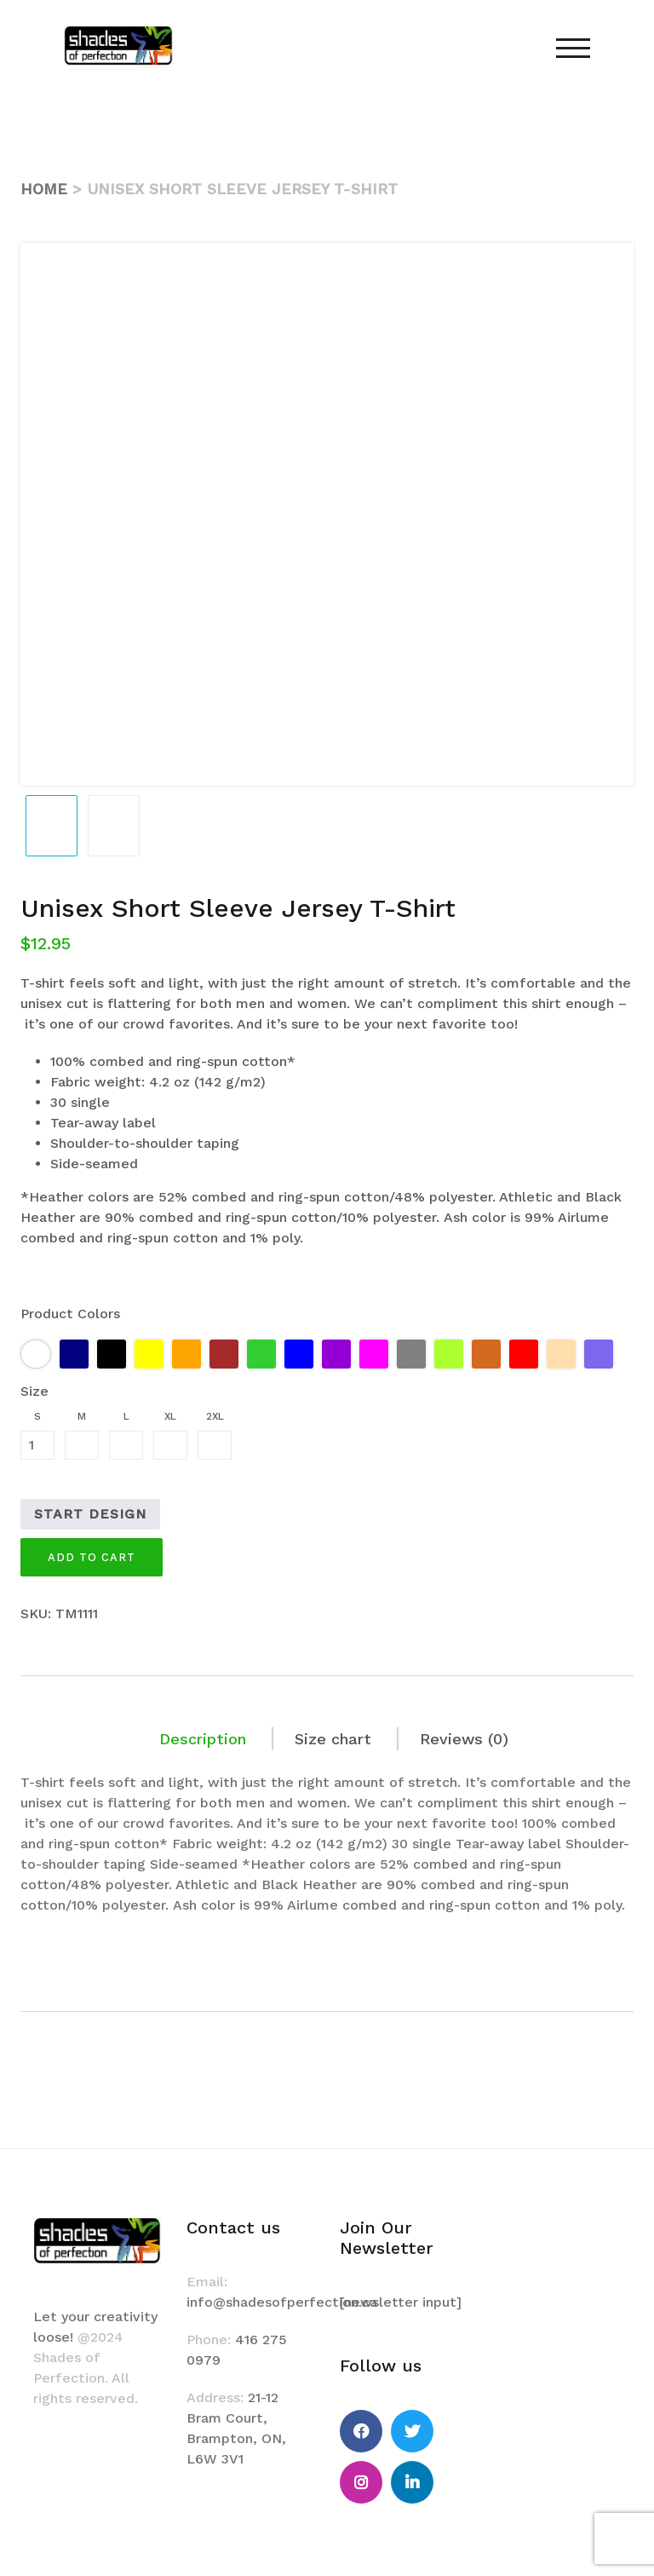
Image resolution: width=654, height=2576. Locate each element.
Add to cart (91, 1557)
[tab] (203, 1738)
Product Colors (70, 1313)
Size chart (333, 1739)
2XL (215, 1416)
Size (34, 1391)
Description (202, 1739)
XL (170, 1416)
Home (43, 189)
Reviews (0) (464, 1739)
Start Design (90, 1514)
